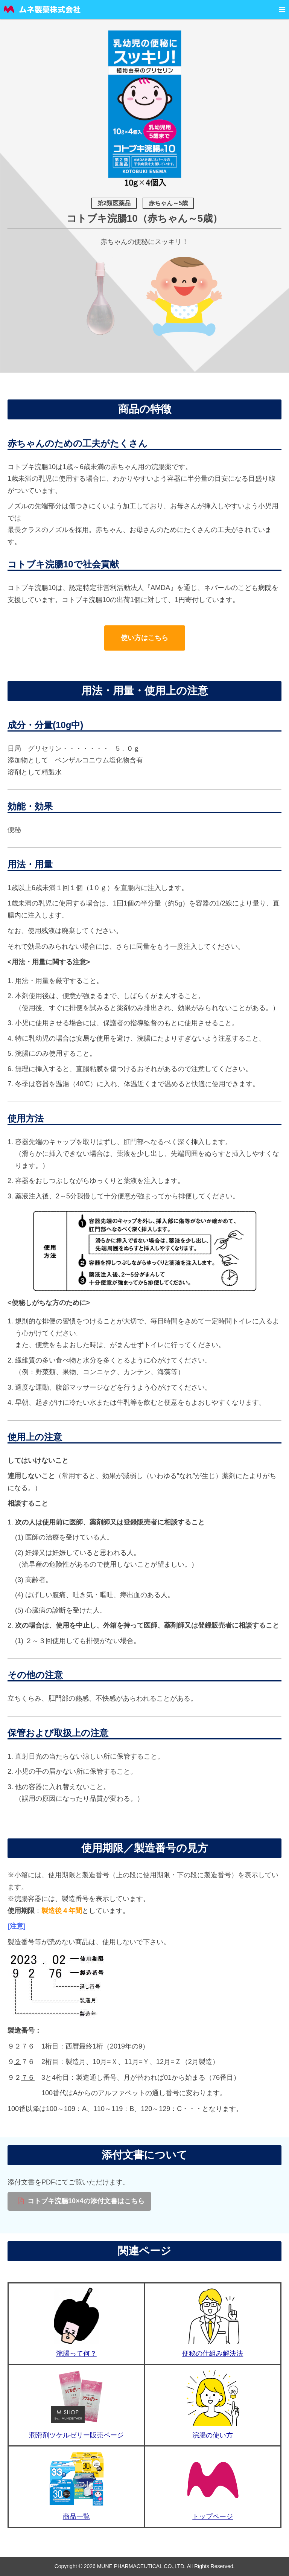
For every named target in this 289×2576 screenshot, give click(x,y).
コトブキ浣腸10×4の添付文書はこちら (85, 2201)
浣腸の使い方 (212, 2435)
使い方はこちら (144, 638)
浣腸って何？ (76, 2353)
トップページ (212, 2516)
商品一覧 (76, 2516)
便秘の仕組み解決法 (212, 2353)
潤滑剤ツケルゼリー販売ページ (76, 2435)
